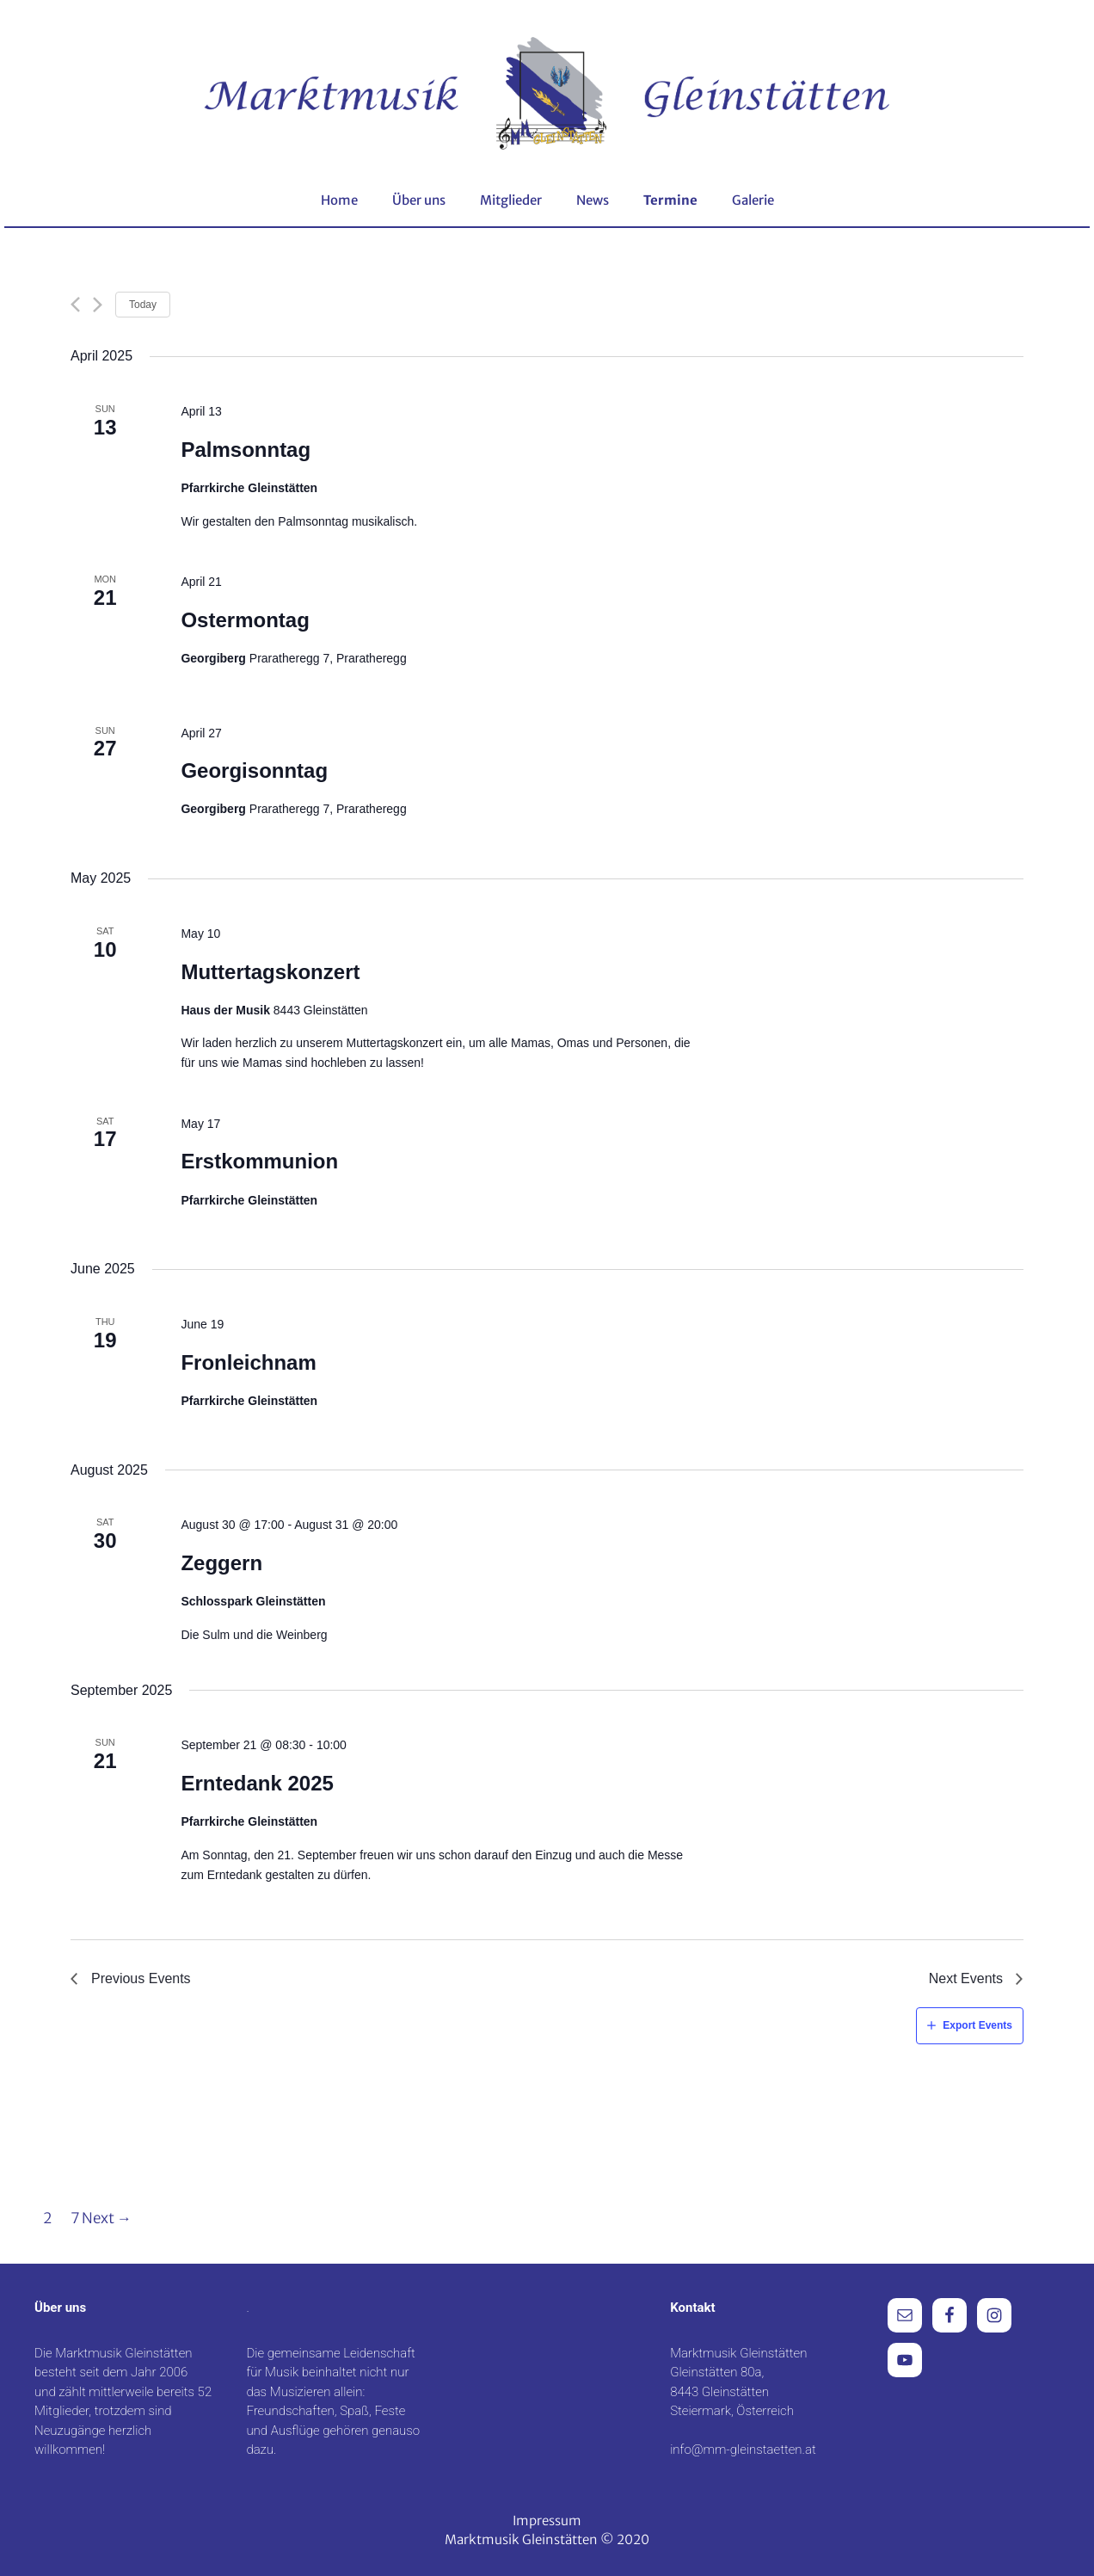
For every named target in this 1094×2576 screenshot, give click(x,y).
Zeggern (221, 1563)
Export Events (977, 2025)
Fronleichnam (248, 1362)
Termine (670, 200)
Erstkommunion (259, 1161)
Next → (107, 2218)
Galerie (753, 200)
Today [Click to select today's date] (143, 305)
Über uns (419, 200)
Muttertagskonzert (270, 971)
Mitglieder (511, 200)
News (592, 200)
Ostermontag (245, 620)
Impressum (547, 2520)
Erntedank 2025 (257, 1783)
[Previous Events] (75, 304)
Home (339, 200)
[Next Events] (97, 304)
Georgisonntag (254, 770)
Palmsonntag (245, 449)
